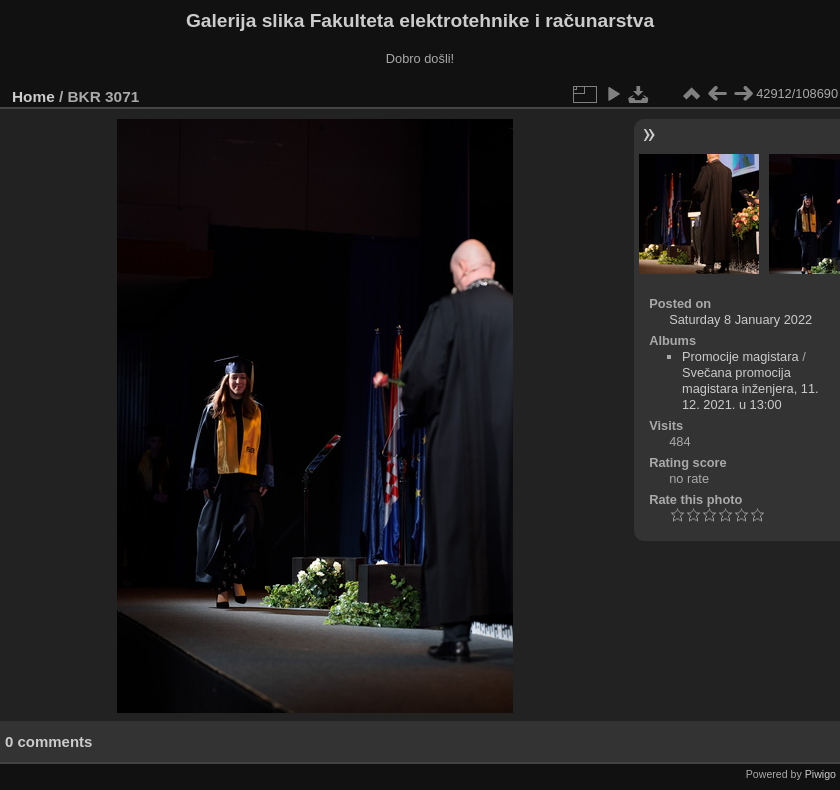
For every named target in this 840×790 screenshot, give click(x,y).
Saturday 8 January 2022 (740, 319)
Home (33, 96)
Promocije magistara (740, 356)
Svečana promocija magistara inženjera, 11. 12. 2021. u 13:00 (750, 388)
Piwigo (820, 774)
